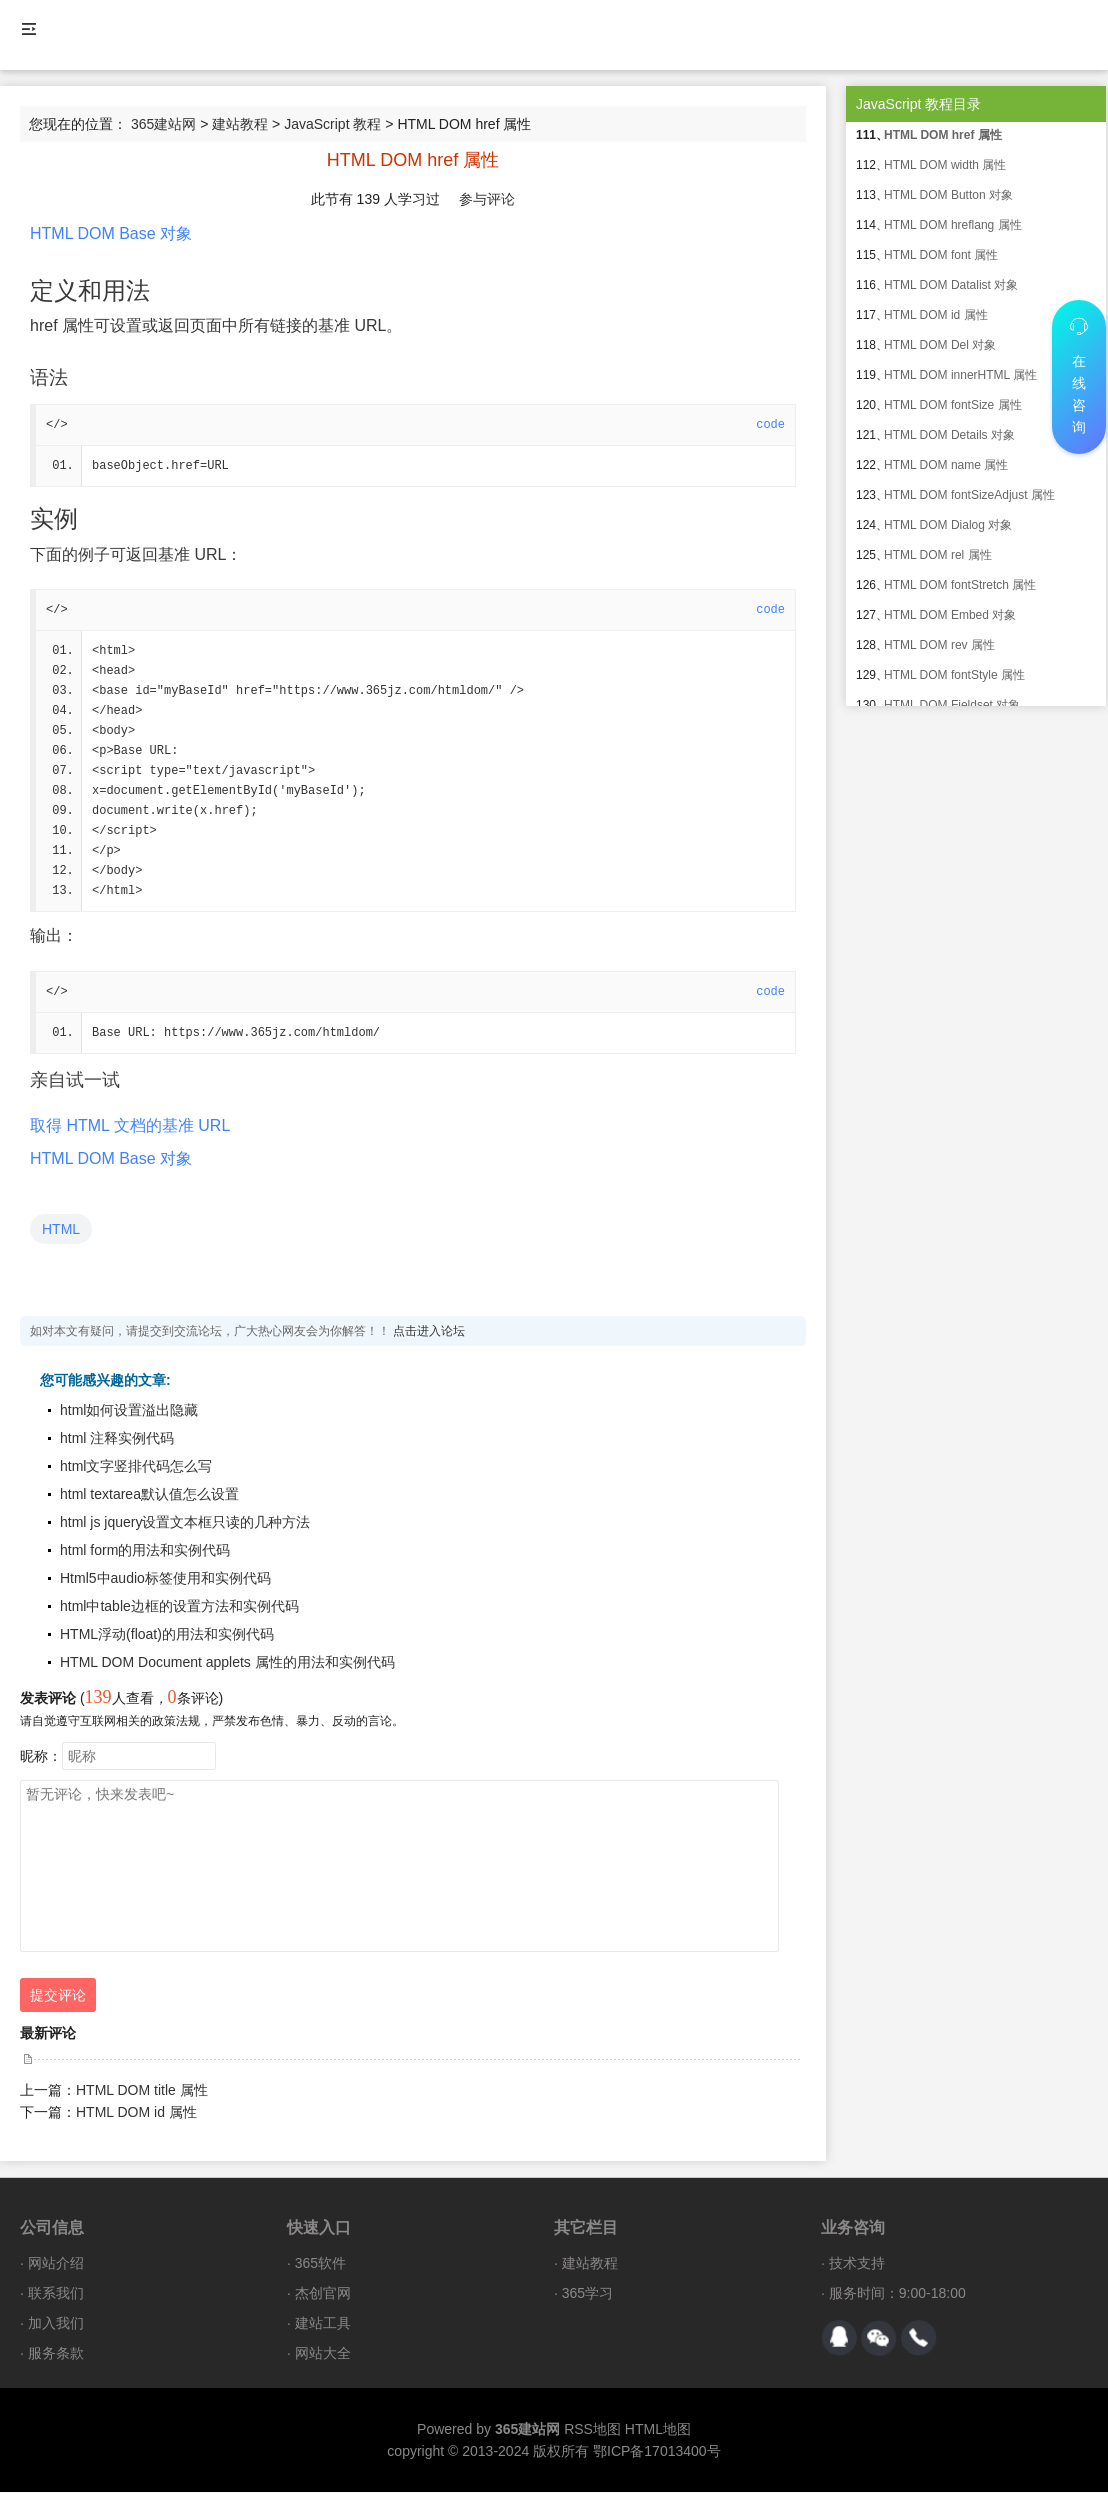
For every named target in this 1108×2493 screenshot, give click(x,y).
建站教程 (240, 124)
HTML (61, 1230)
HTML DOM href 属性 (943, 135)
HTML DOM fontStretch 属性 (960, 585)
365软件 (320, 2264)
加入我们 (56, 2324)
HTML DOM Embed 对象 (950, 615)
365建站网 (163, 124)
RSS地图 (592, 2430)
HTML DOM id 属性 (136, 2113)
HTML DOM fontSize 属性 (953, 405)
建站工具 (323, 2324)
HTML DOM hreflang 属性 (953, 225)
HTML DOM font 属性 (941, 255)
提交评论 (58, 1996)
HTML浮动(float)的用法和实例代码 (167, 1635)
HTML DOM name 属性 (946, 465)
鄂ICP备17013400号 (657, 2452)
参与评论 (487, 199)
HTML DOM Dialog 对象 (948, 525)
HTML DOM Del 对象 (940, 345)
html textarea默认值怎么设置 (149, 1495)
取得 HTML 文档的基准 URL (130, 1126)
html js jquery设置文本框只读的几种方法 (185, 1523)
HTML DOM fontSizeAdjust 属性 (969, 495)
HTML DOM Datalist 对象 (951, 285)
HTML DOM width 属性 (945, 165)
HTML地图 (658, 2430)
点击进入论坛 (429, 1332)
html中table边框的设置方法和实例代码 (179, 1607)
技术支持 (857, 2264)
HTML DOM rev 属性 (939, 645)
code (770, 425)
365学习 (587, 2294)
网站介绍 (56, 2264)
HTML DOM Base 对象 (111, 233)
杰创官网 (323, 2294)
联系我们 (56, 2294)
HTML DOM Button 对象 (948, 195)
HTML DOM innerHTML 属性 (960, 375)
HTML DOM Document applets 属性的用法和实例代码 (227, 1663)
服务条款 (56, 2354)
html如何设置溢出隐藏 (129, 1411)
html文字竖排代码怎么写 (136, 1467)
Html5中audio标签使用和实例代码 (165, 1579)
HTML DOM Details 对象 (949, 435)
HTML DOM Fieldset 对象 (952, 705)
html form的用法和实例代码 (145, 1551)
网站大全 (323, 2354)
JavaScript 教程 (332, 124)
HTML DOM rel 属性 (938, 555)
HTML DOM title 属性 (142, 2091)
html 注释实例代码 (117, 1439)
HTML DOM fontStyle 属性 (954, 675)
